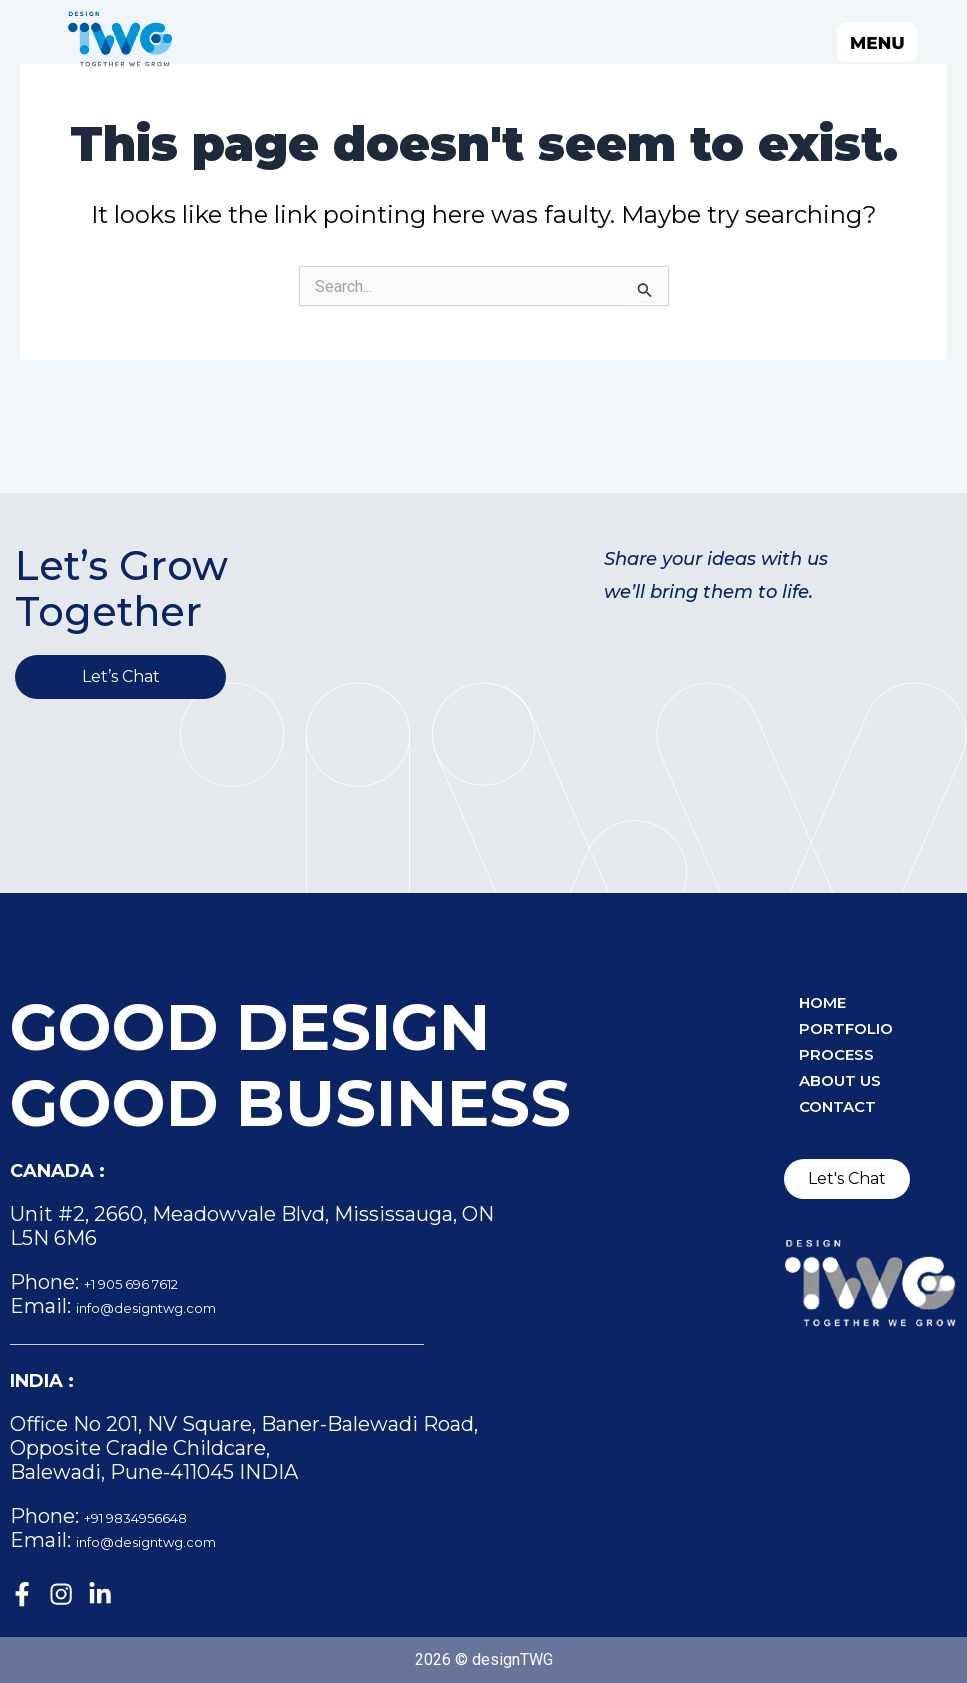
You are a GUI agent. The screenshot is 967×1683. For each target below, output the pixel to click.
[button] (628, 40)
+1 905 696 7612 (158, 1277)
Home (832, 999)
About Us (855, 1092)
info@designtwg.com (182, 1301)
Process (849, 1061)
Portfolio (862, 1030)
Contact (850, 1123)
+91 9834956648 (161, 1511)
